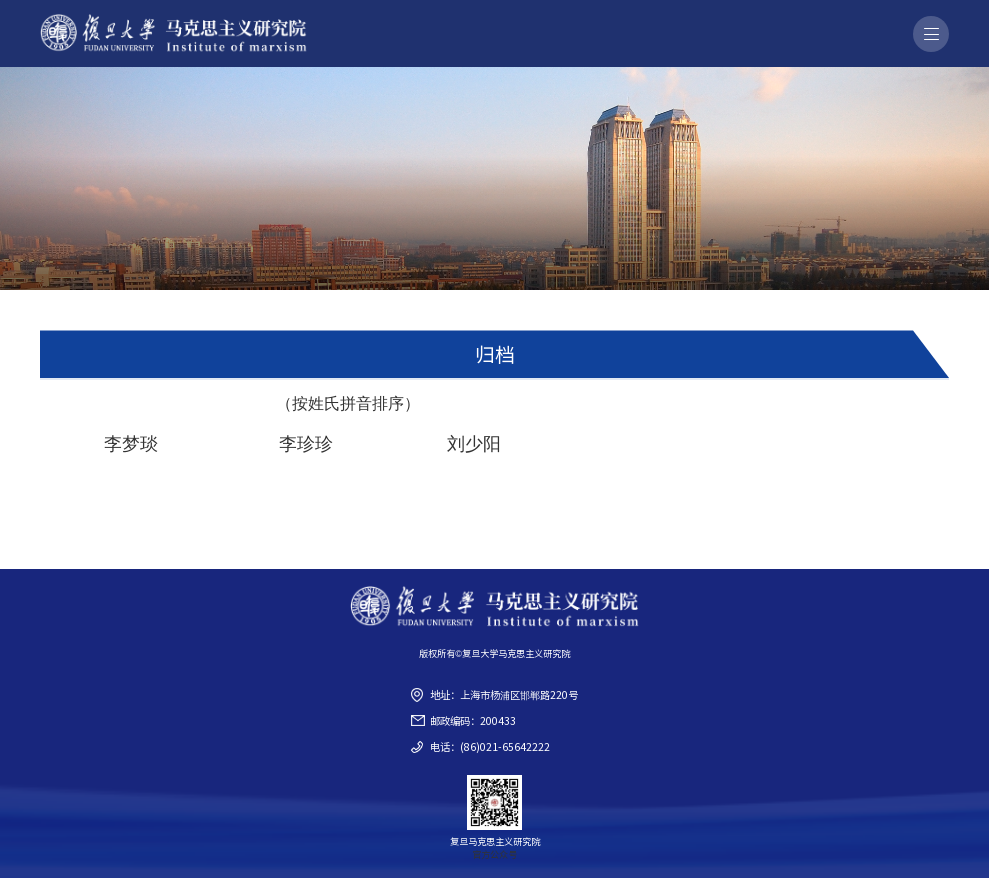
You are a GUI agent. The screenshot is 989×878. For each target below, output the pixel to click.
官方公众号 (494, 854)
